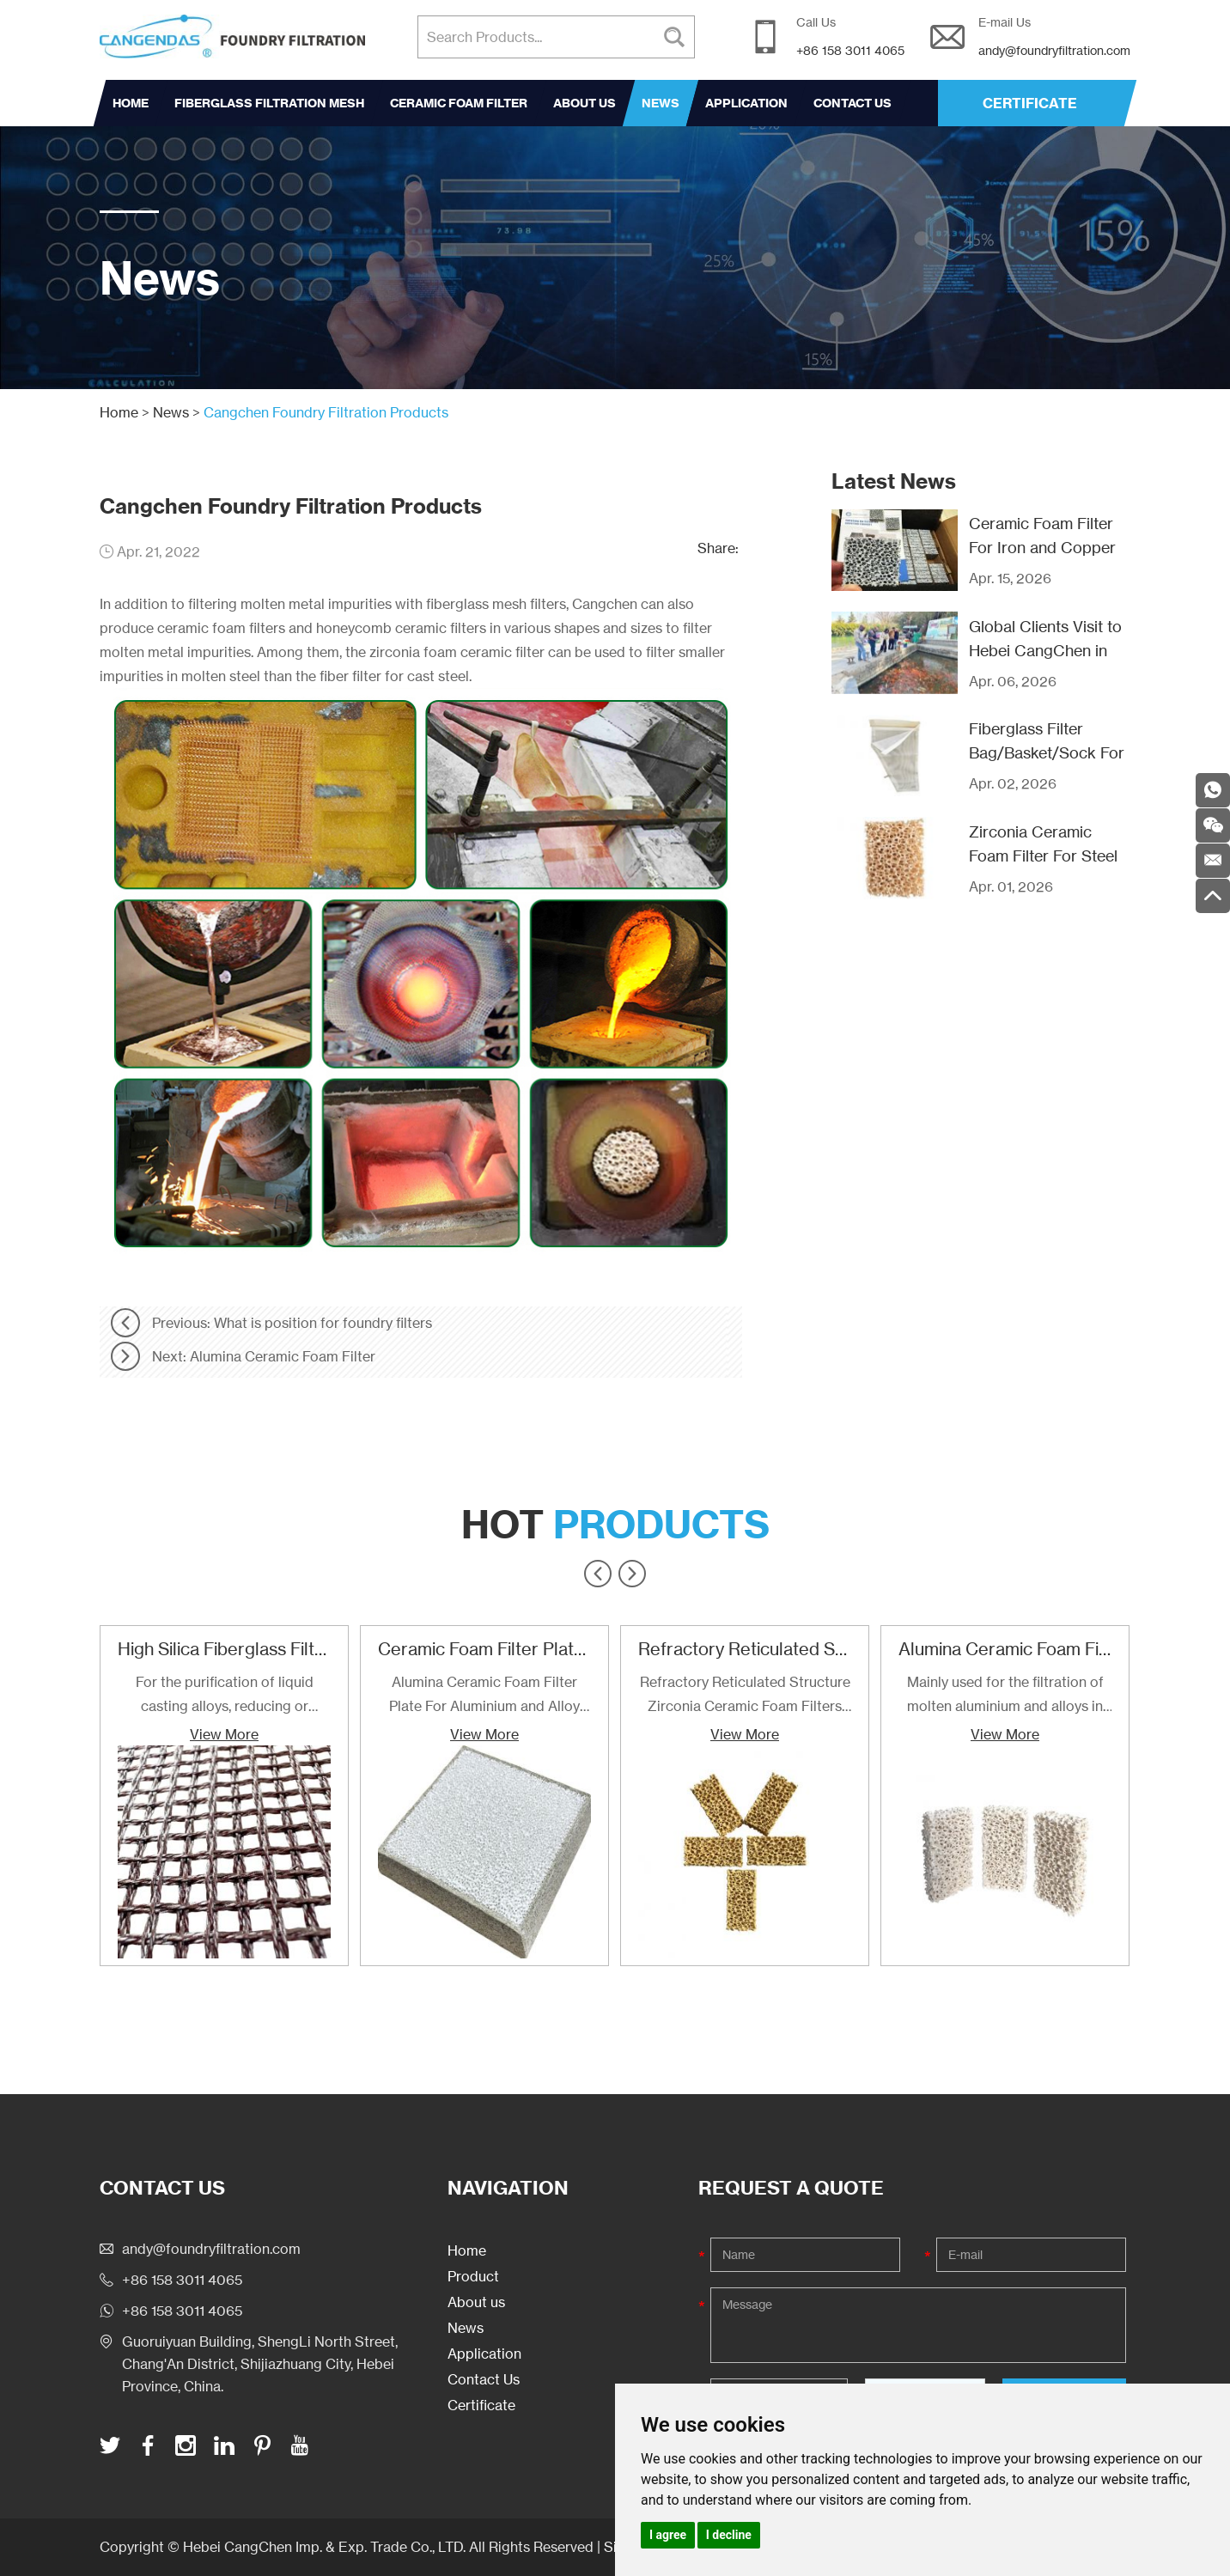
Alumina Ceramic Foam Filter (1012, 1648)
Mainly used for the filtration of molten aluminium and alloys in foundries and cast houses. (1005, 1695)
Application (746, 103)
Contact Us (852, 103)
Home (131, 103)
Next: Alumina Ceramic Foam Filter (263, 1356)
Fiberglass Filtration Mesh (269, 103)
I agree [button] (667, 2535)
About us (584, 103)
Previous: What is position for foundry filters (292, 1322)
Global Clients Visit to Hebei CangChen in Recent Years (1045, 650)
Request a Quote (791, 2188)
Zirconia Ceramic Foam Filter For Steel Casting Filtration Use (1046, 855)
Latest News (893, 481)
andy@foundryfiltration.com (1054, 50)
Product (473, 2276)
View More (224, 1734)
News (660, 103)
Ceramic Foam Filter (458, 103)
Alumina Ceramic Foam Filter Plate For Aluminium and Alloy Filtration (484, 1695)
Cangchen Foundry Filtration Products (326, 412)
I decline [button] (729, 2535)
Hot (615, 1525)
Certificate (481, 2405)
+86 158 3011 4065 (182, 2310)
